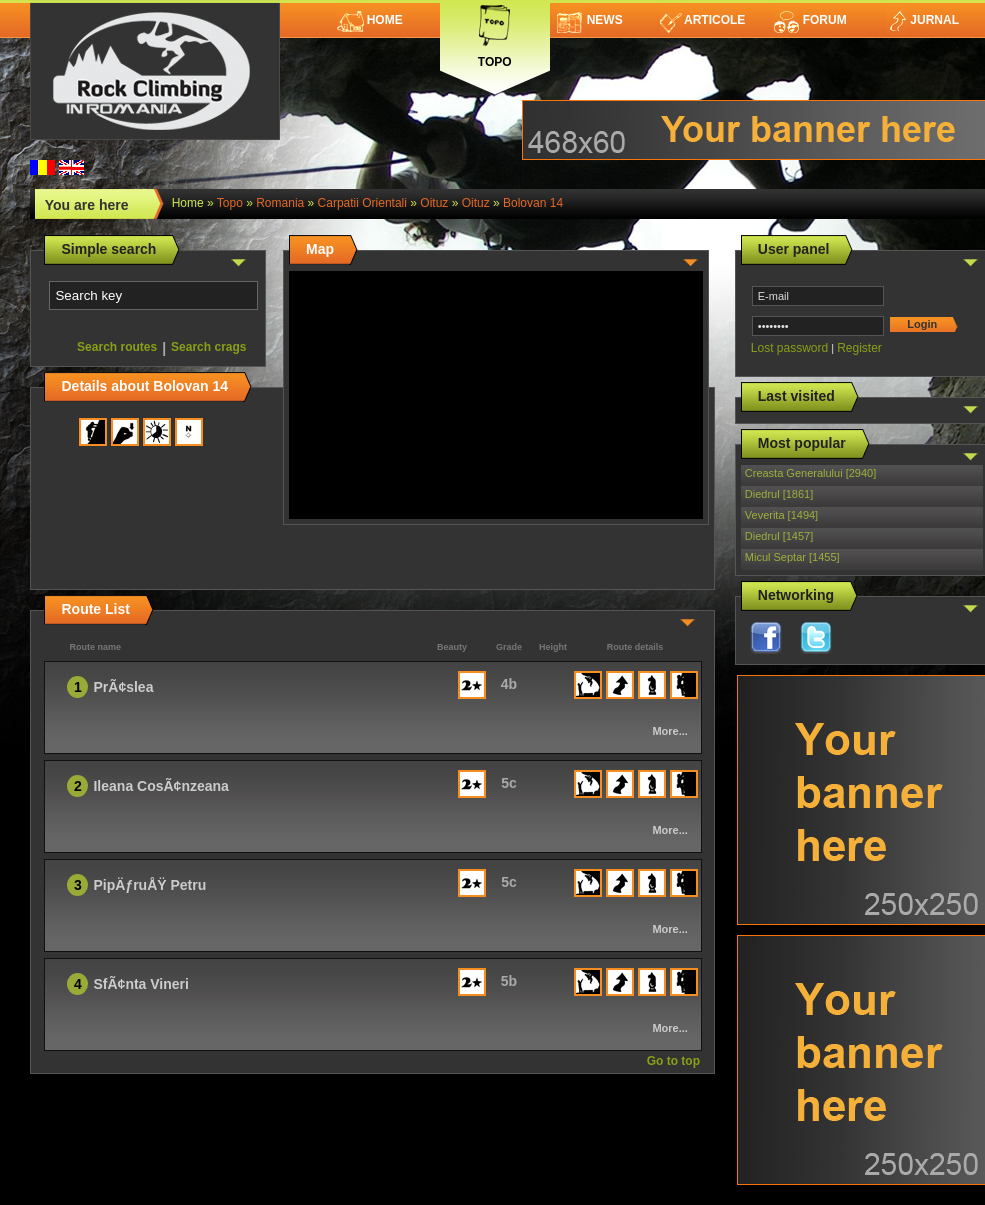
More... (669, 731)
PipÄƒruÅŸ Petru (149, 885)
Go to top (673, 1061)
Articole (702, 20)
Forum (810, 20)
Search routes (117, 347)
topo (230, 203)
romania (280, 203)
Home (370, 20)
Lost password (789, 348)
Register (859, 348)
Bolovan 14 (533, 203)
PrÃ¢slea (123, 687)
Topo (495, 32)
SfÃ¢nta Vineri (140, 984)
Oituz (434, 203)
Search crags (208, 347)
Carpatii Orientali (362, 203)
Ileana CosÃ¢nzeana (160, 786)
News (590, 20)
